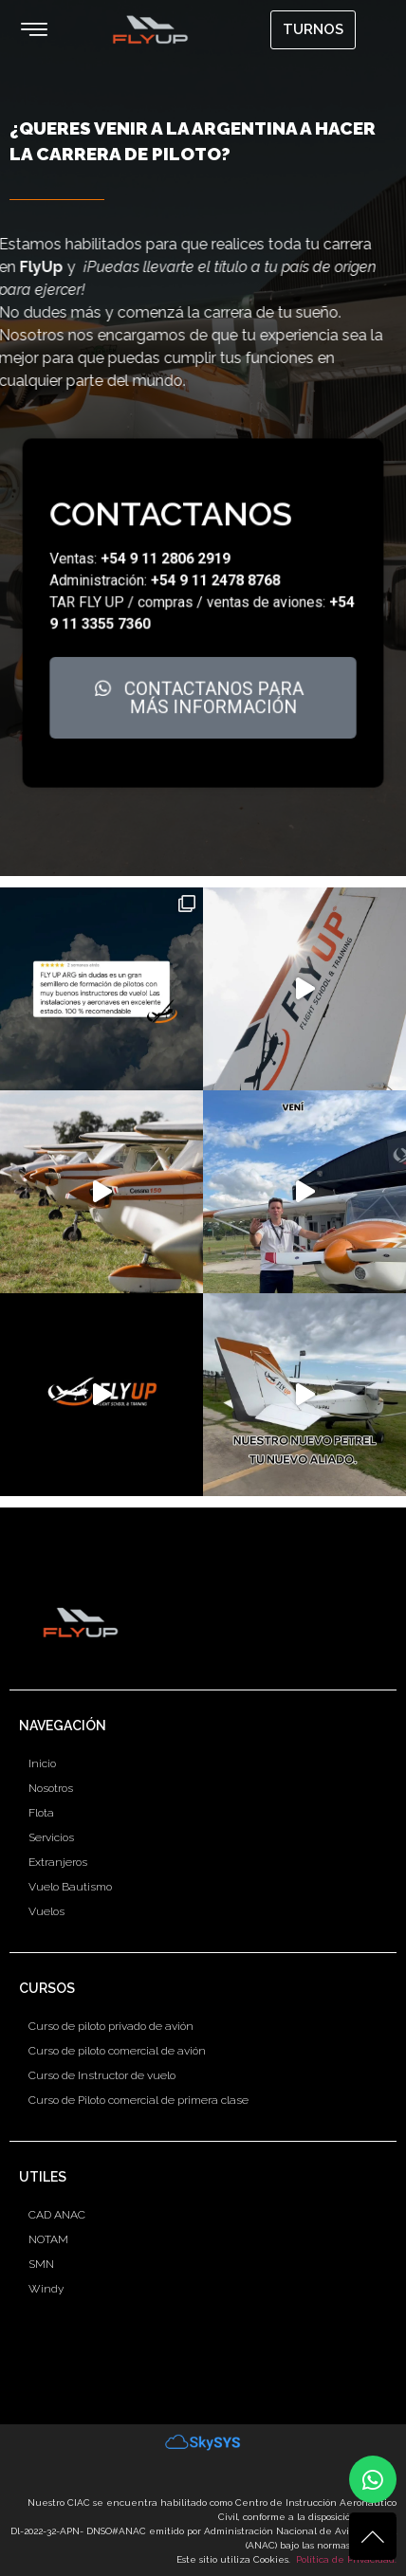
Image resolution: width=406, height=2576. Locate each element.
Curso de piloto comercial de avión (117, 2050)
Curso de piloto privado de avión (111, 2026)
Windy (46, 2288)
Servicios (51, 1837)
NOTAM (48, 2239)
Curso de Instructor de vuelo (101, 2075)
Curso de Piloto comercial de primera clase (138, 2100)
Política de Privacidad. (346, 2559)
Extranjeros (57, 1862)
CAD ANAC (56, 2214)
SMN (41, 2264)
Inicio (42, 1763)
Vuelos (46, 1911)
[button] (34, 29)
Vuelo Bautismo (70, 1886)
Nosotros (50, 1788)
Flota (41, 1812)
